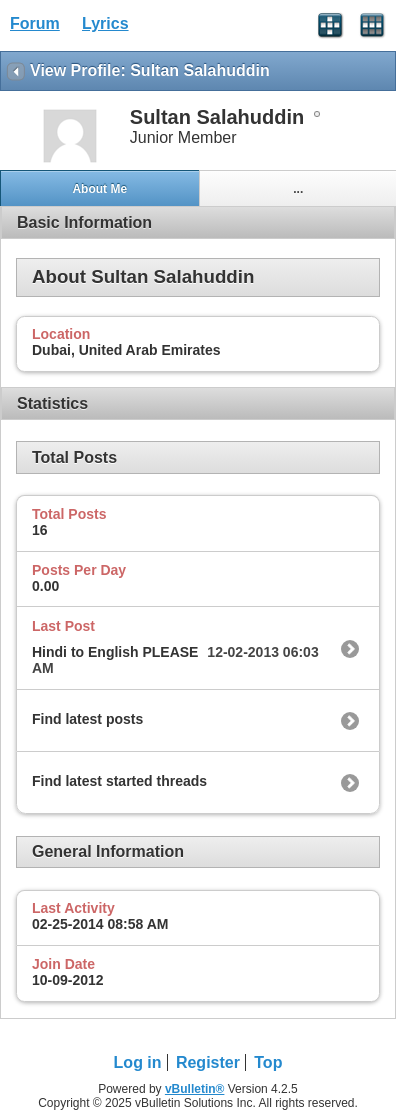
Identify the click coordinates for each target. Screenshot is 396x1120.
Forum (35, 23)
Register (208, 1062)
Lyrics (105, 23)
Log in (138, 1062)
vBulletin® (195, 1089)
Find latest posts (87, 719)
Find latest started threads (119, 781)
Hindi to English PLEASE (115, 652)
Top (268, 1062)
